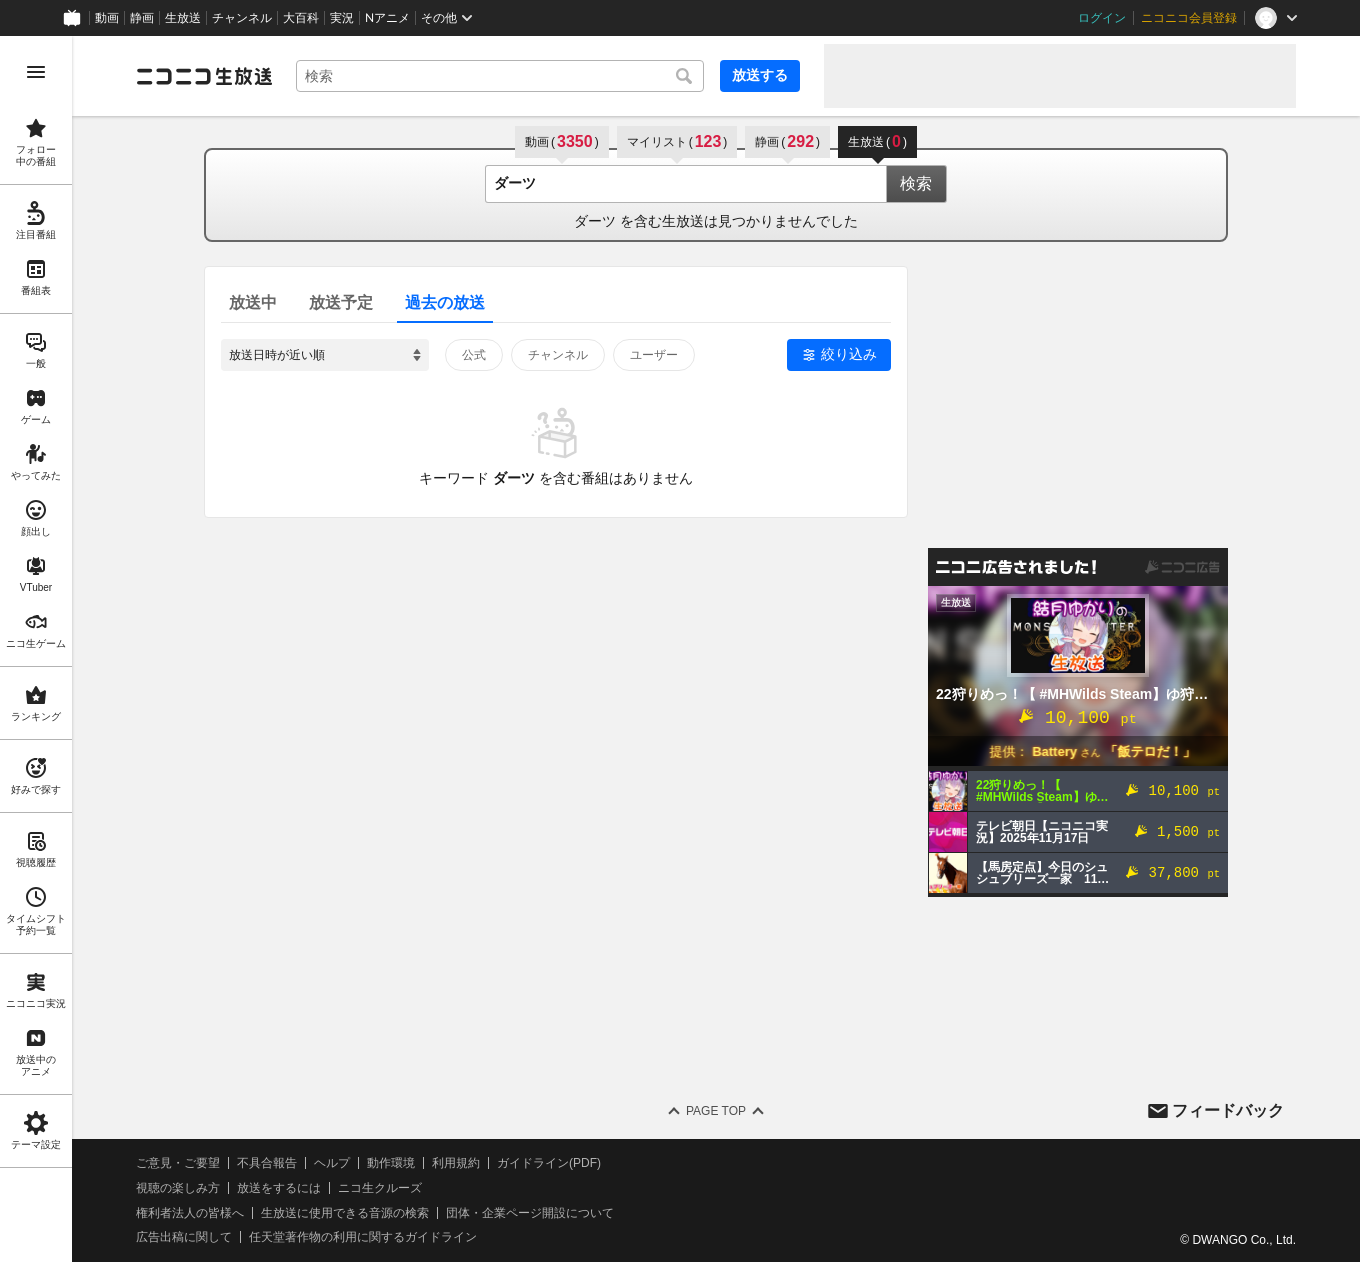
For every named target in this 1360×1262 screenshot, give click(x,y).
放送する (760, 75)
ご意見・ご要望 (178, 1163)
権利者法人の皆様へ (190, 1213)
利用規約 (456, 1163)
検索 (916, 183)
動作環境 (391, 1163)
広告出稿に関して (184, 1237)
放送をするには (279, 1188)
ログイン (1102, 18)
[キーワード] (500, 76)
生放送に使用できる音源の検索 (345, 1213)
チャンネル (242, 18)
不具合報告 (267, 1163)
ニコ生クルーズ (380, 1188)
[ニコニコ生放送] (204, 76)
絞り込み (849, 354)
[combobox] (500, 76)
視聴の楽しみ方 (178, 1188)
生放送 (183, 18)
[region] (36, 649)
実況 (342, 18)
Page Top (716, 1111)
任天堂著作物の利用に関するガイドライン (363, 1237)
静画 (142, 18)
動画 (107, 18)
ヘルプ (332, 1163)
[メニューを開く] (36, 72)
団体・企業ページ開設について (530, 1213)
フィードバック (1228, 1110)
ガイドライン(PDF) (549, 1163)
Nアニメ (387, 18)
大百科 (301, 18)
